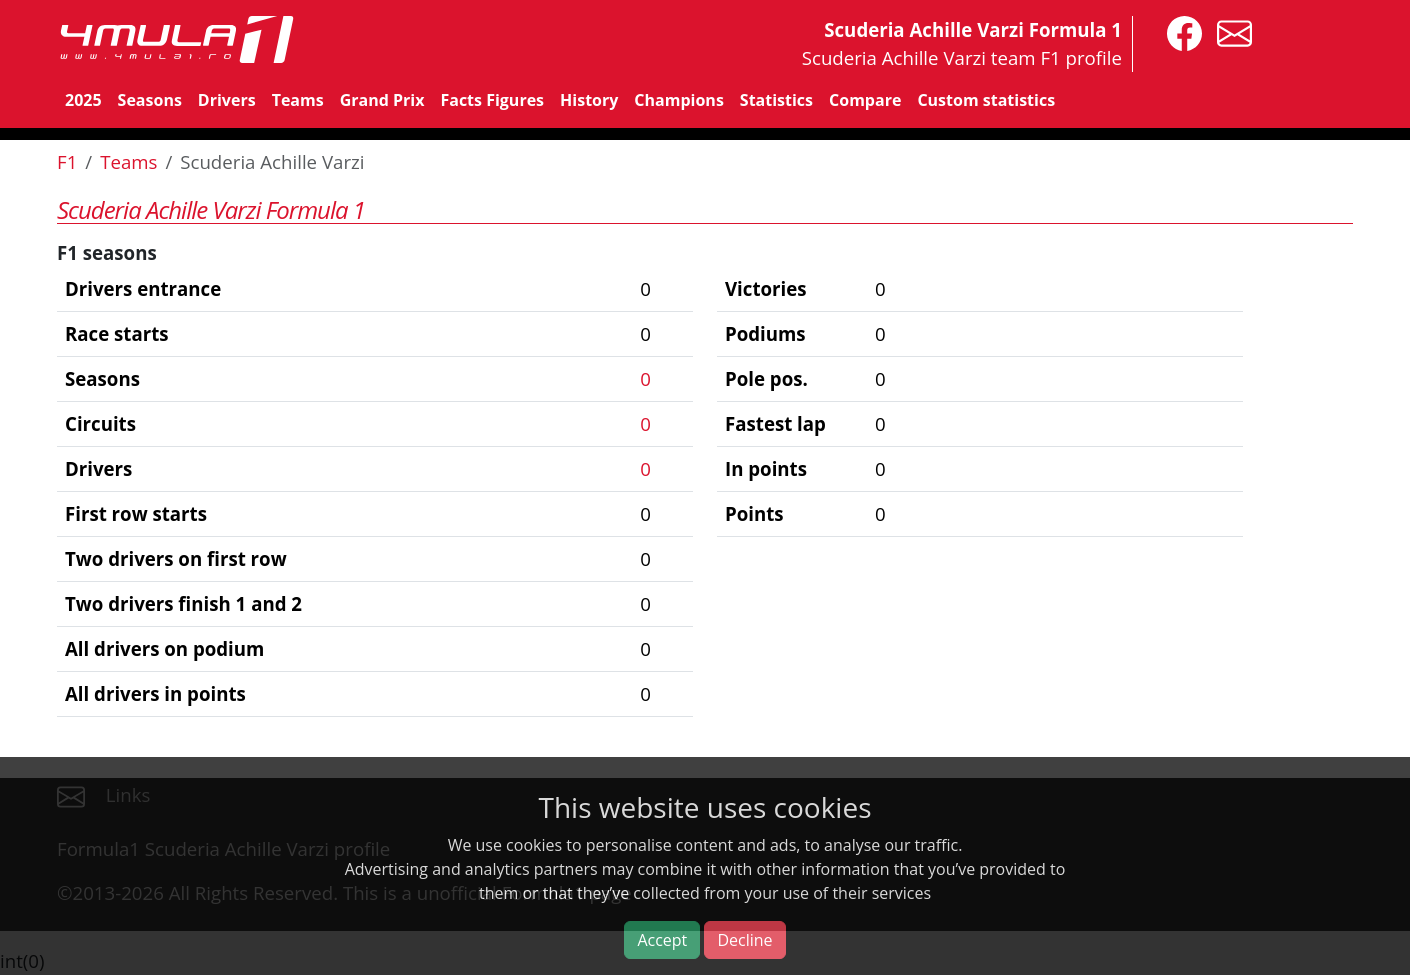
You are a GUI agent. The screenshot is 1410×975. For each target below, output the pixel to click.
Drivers (227, 100)
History (589, 100)
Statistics (776, 100)
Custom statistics (986, 100)
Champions (678, 100)
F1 (67, 161)
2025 (83, 100)
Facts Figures (492, 100)
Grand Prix (382, 100)
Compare (865, 100)
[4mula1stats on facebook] (1179, 31)
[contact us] (1229, 31)
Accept (662, 940)
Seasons (150, 100)
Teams (298, 100)
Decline (744, 940)
